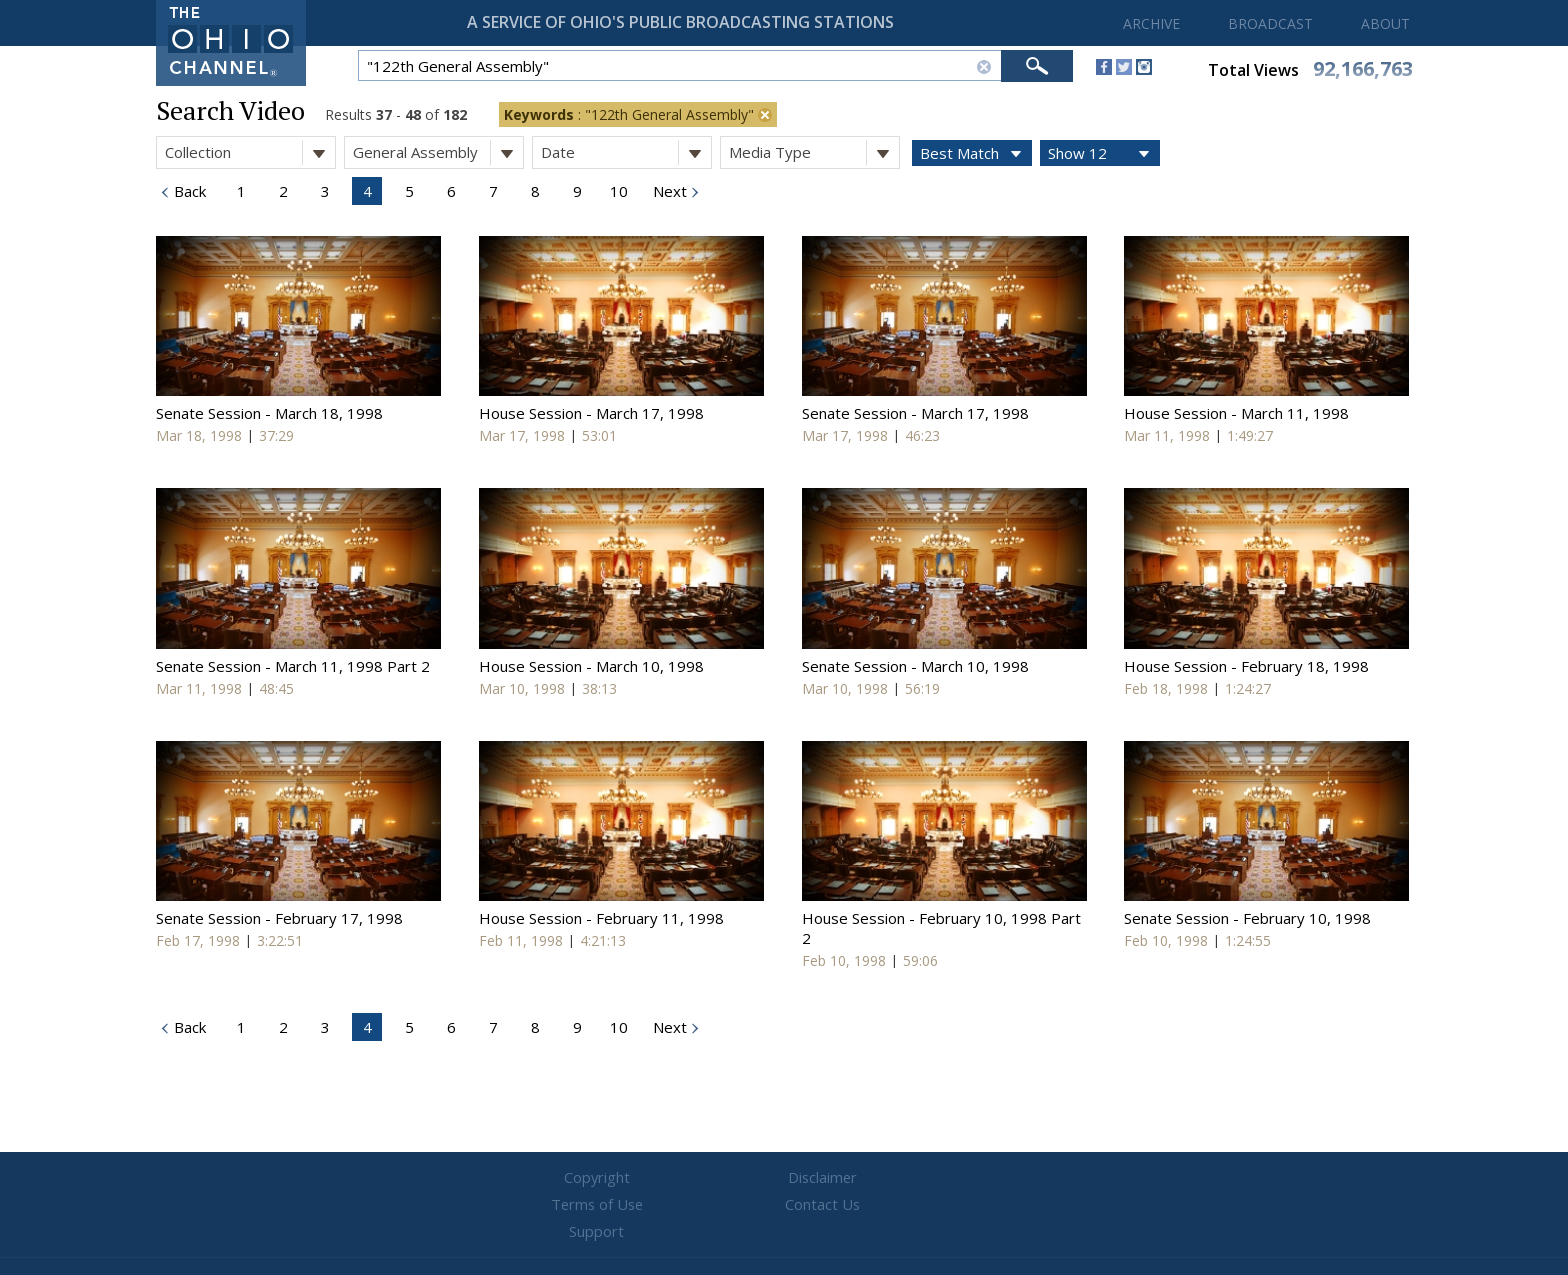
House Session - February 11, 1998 (601, 918)
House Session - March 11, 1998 (1236, 413)
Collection (250, 152)
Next (668, 191)
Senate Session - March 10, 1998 (915, 666)
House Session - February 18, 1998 (1246, 666)
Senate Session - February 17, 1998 (279, 918)
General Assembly (438, 152)
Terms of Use (784, 1178)
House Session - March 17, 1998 (591, 413)
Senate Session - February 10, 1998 (1247, 918)
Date (626, 152)
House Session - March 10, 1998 (591, 666)
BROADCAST (1270, 23)
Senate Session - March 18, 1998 (269, 413)
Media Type (814, 152)
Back (188, 191)
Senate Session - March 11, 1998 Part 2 (293, 666)
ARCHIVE (1151, 23)
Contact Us (904, 1178)
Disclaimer (664, 1178)
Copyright (544, 1178)
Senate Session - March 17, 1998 (915, 413)
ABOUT (1385, 23)
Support (1024, 1178)
